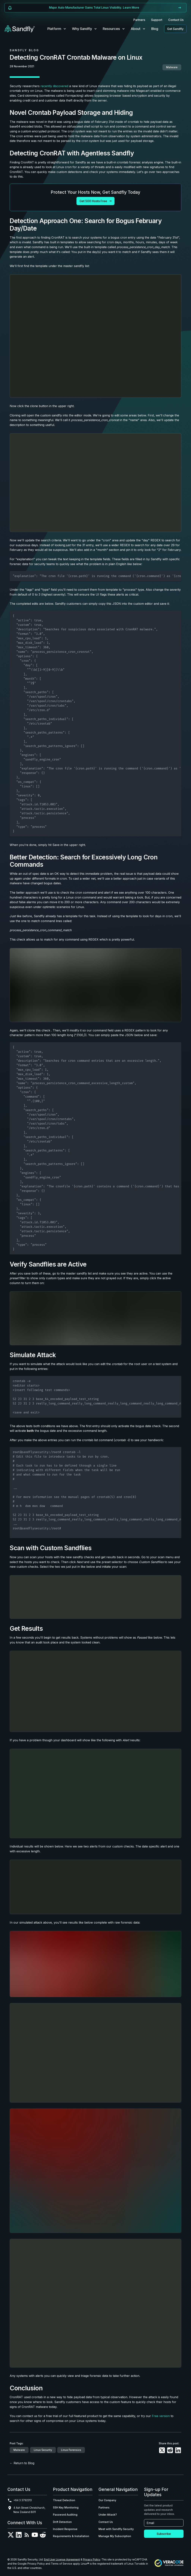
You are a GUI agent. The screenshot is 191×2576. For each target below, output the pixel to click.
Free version (161, 2416)
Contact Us (176, 20)
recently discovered (54, 86)
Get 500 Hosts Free (95, 201)
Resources (114, 29)
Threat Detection (64, 2500)
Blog (154, 29)
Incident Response (65, 2529)
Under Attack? (107, 2514)
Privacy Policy (91, 2559)
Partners (139, 20)
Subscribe (164, 2534)
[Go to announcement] (179, 7)
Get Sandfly (175, 29)
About (138, 29)
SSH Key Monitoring (66, 2507)
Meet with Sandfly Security (116, 2529)
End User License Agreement (62, 2559)
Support (156, 20)
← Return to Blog (22, 2463)
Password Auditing (65, 2514)
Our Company (107, 2500)
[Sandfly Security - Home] (19, 29)
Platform (57, 29)
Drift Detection (62, 2521)
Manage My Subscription (114, 2536)
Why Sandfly (85, 29)
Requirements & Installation (71, 2536)
